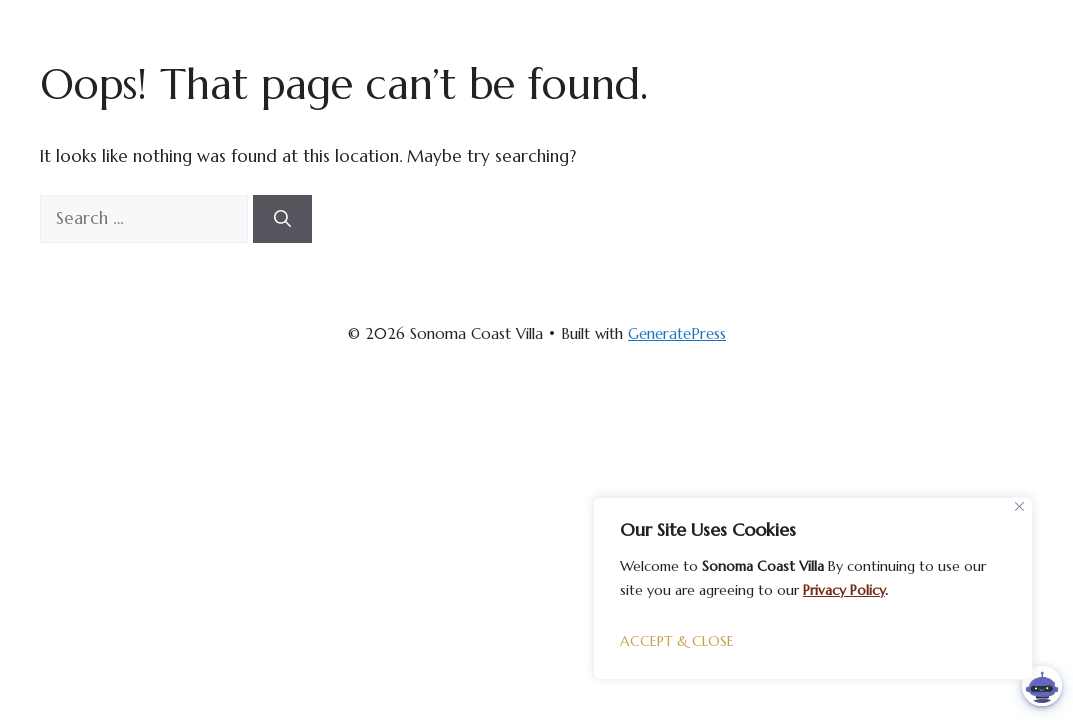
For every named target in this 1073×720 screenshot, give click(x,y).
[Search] (282, 219)
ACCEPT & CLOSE (677, 641)
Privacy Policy (844, 590)
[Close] (1019, 506)
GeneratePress (677, 333)
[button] (1042, 686)
